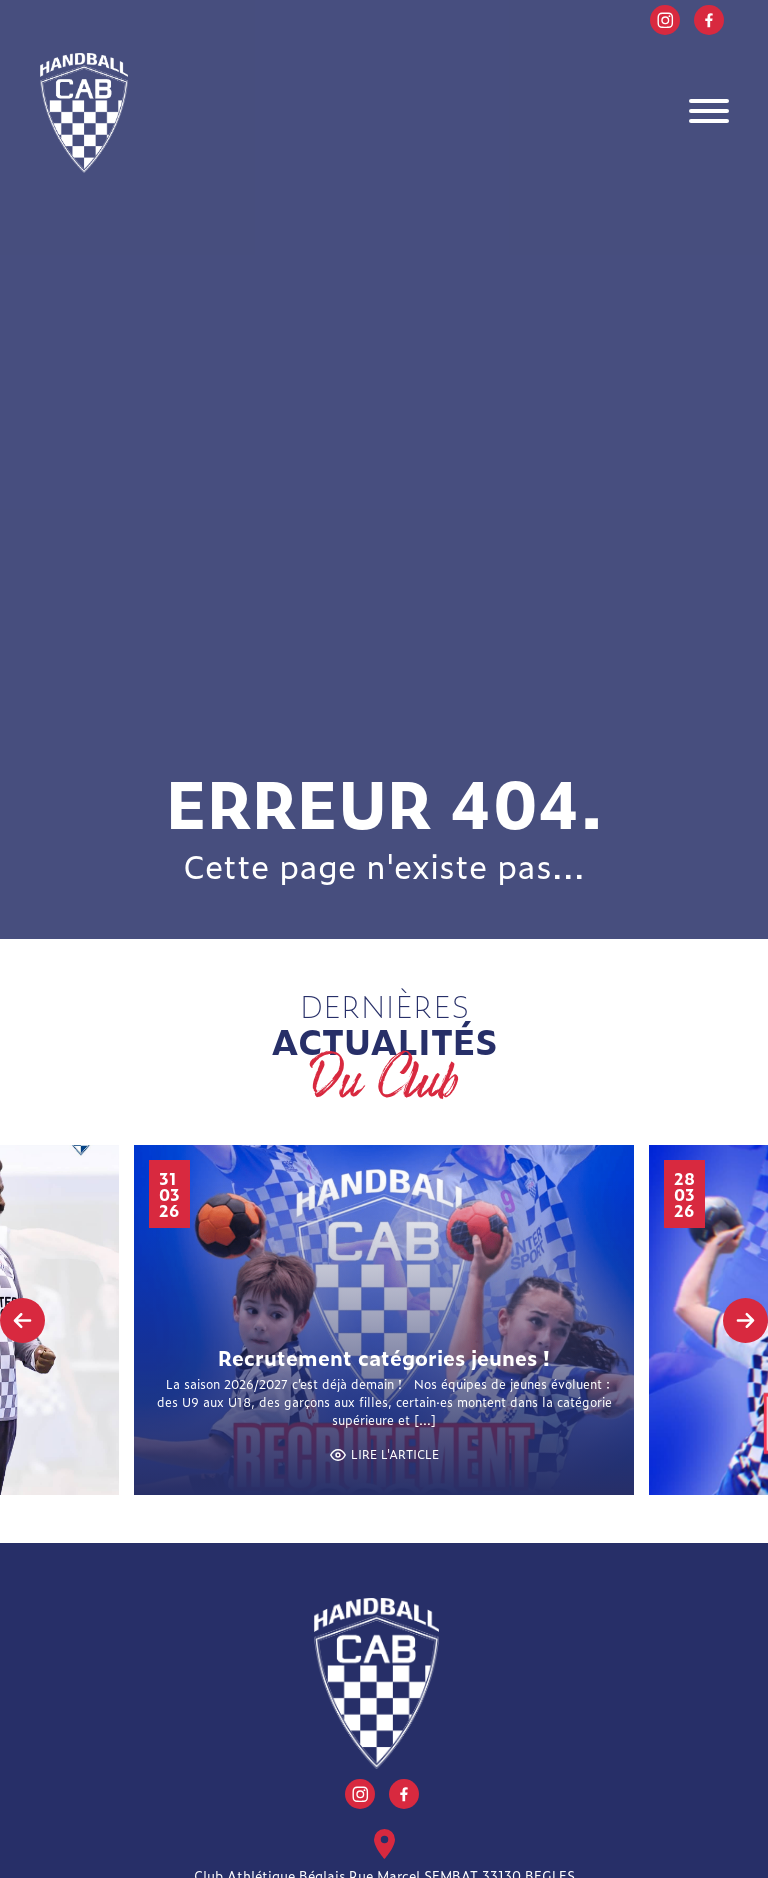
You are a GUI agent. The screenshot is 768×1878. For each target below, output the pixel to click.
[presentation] (22, 1320)
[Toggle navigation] (709, 113)
